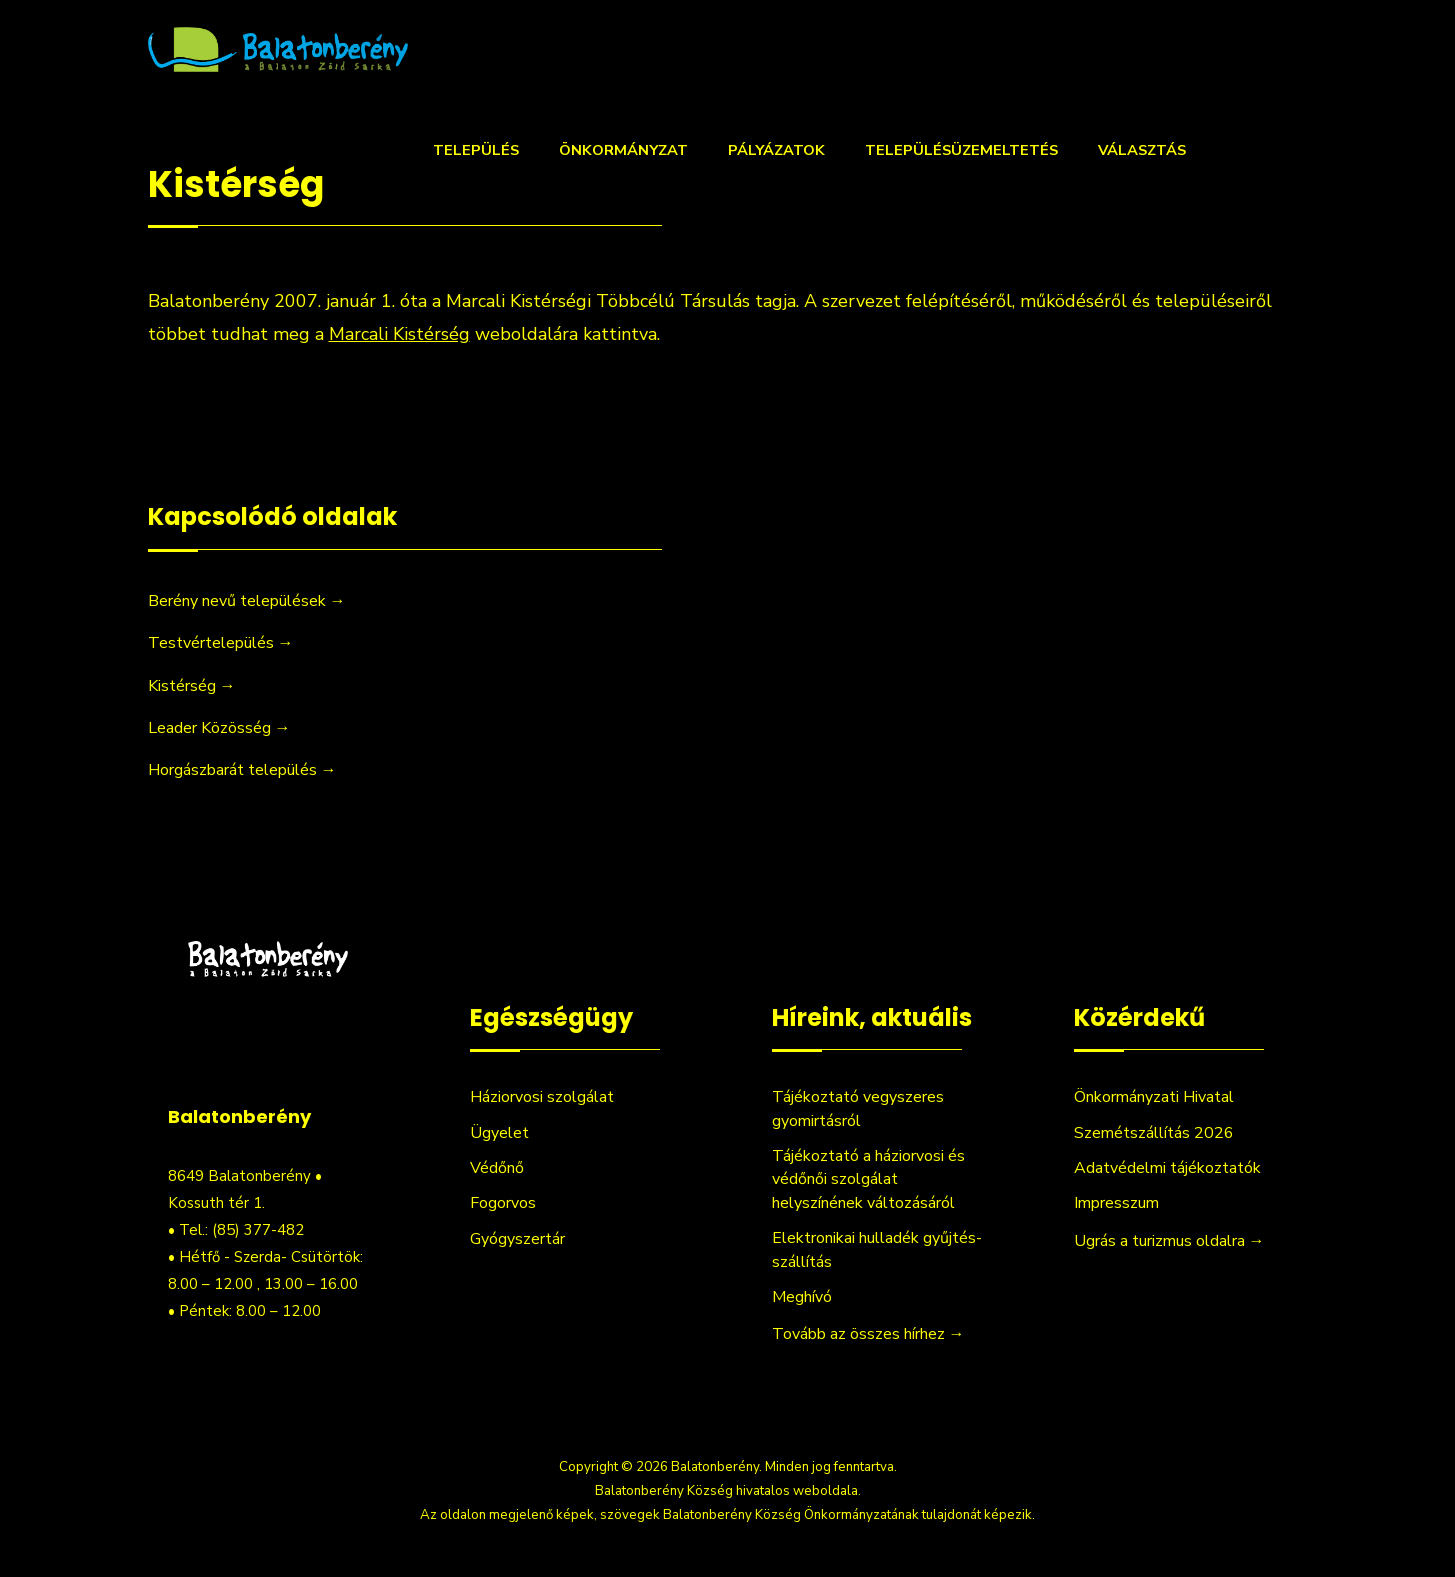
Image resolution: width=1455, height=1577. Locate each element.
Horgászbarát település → (242, 770)
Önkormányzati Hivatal (1154, 1097)
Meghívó (802, 1297)
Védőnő (497, 1168)
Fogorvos (503, 1203)
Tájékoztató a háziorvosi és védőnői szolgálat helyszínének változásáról (868, 1179)
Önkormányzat (623, 150)
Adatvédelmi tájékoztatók (1167, 1168)
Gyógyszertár (517, 1239)
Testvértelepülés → (221, 643)
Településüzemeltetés (961, 150)
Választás (1142, 150)
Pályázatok (776, 150)
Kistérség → (192, 686)
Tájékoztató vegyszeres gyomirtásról (858, 1108)
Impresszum (1116, 1203)
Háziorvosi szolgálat (542, 1097)
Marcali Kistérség (399, 334)
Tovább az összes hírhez (868, 1334)
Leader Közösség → (219, 728)
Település (476, 150)
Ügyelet (499, 1133)
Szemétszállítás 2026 (1154, 1133)
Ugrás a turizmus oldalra (1169, 1241)
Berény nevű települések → (247, 601)
